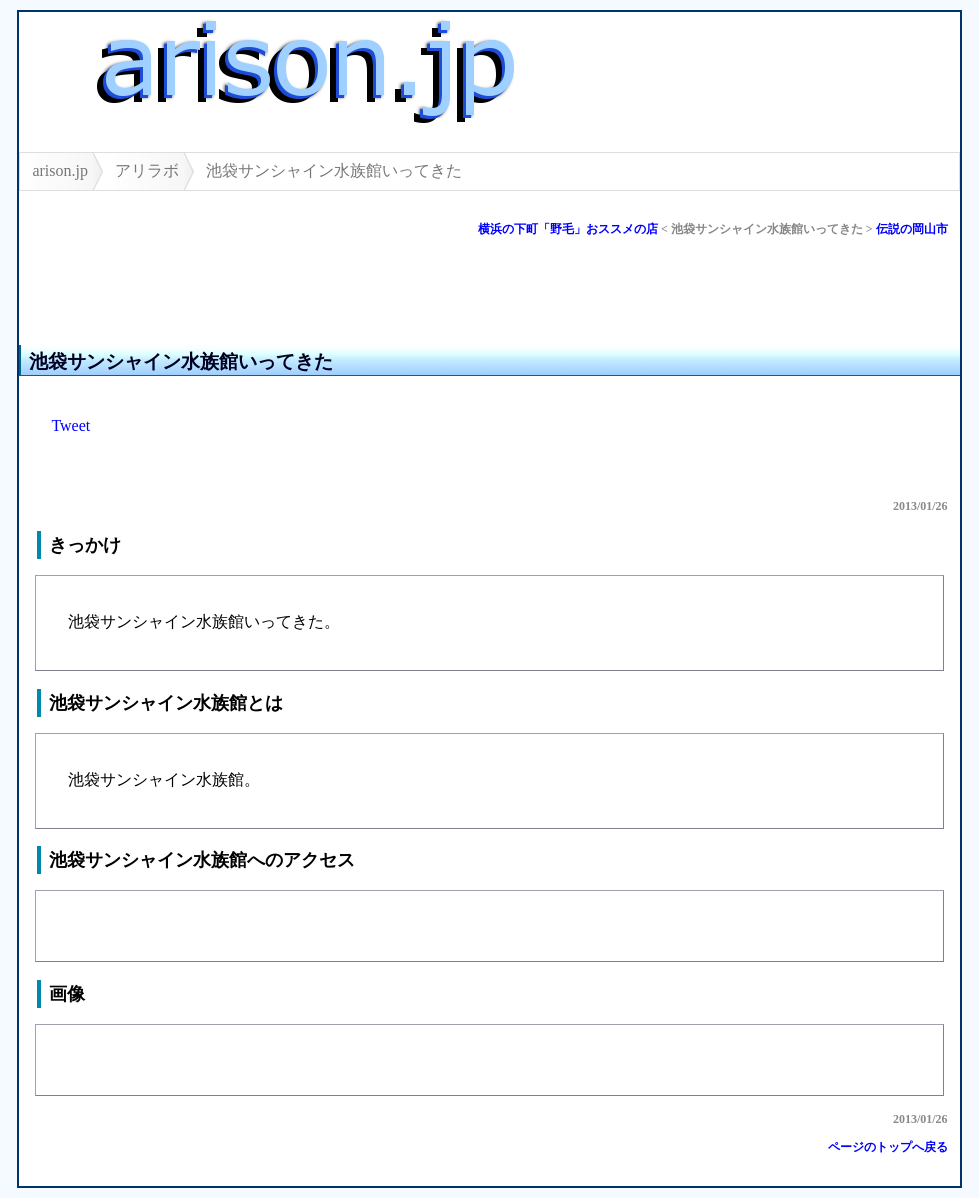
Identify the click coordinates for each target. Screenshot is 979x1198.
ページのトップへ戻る (888, 1147)
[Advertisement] (253, 298)
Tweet (70, 425)
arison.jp (60, 170)
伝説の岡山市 (912, 229)
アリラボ (147, 170)
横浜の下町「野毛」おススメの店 (568, 229)
